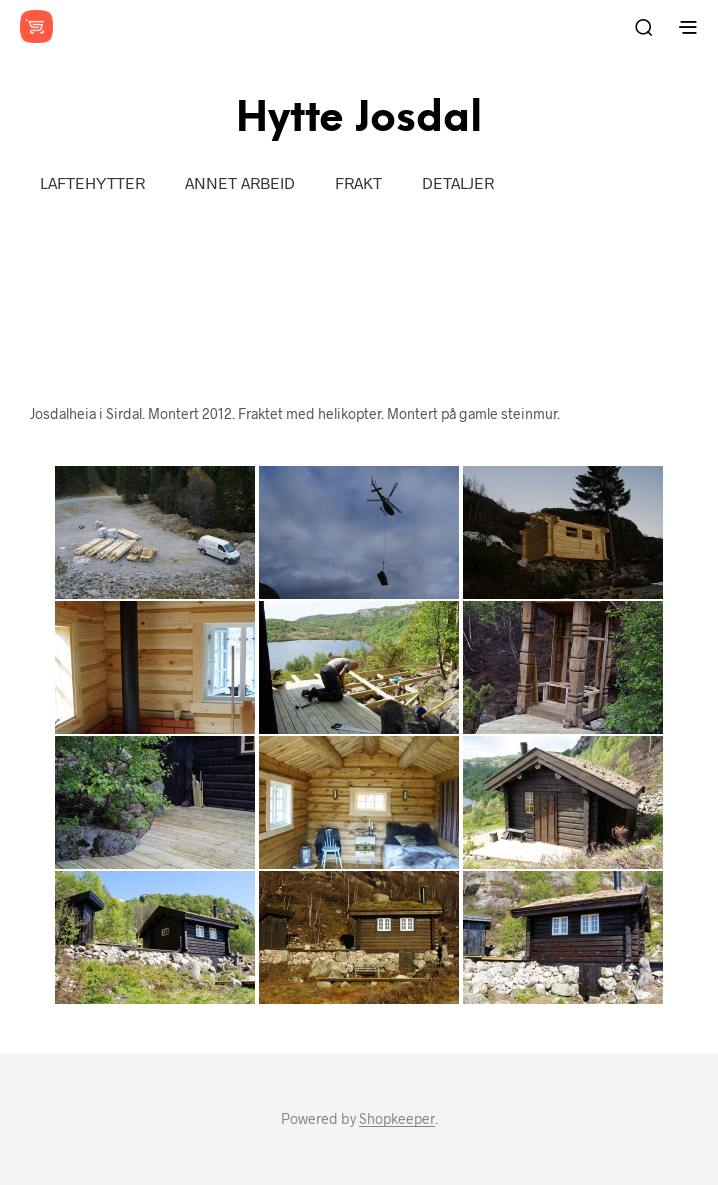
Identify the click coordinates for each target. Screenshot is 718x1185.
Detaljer (458, 182)
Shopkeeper (397, 1119)
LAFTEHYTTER (92, 182)
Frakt (358, 182)
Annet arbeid (240, 182)
